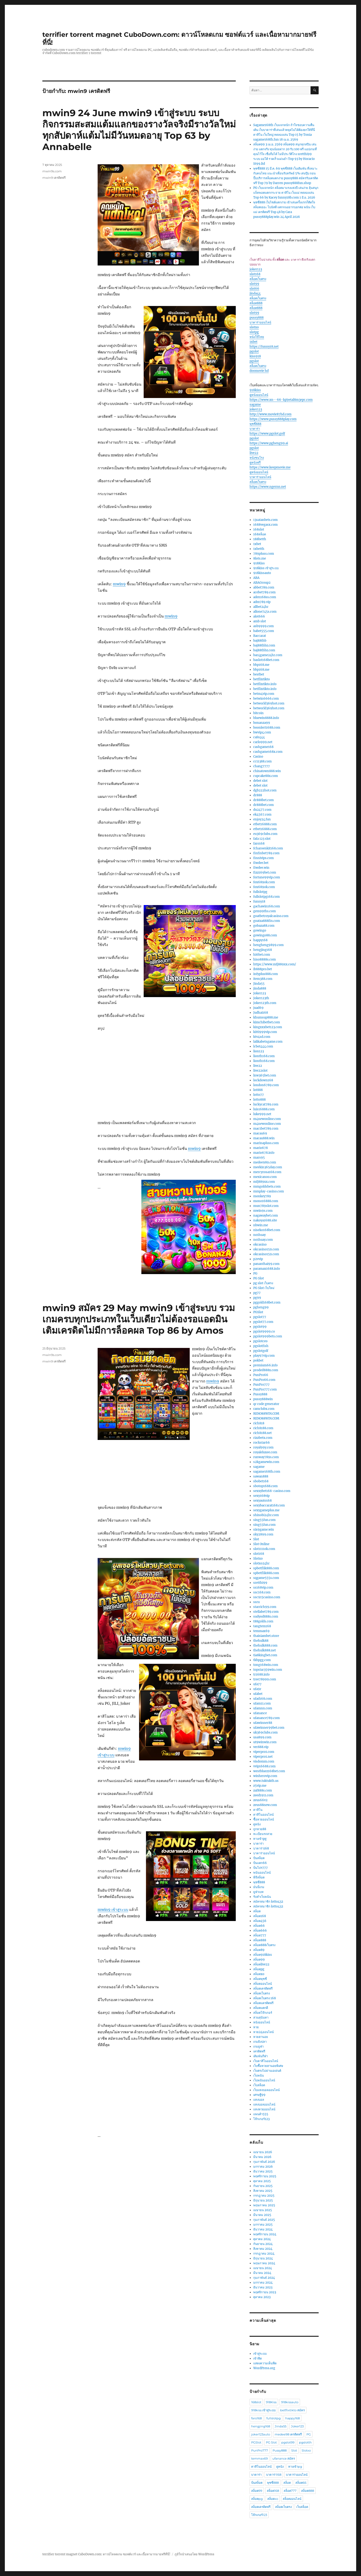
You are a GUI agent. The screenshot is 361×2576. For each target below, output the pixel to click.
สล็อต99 (259, 1960)
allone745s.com (265, 612)
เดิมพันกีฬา (260, 2056)
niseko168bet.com (266, 1230)
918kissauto (262, 573)
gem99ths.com (264, 911)
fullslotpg (260, 892)
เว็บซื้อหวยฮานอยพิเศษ (268, 2066)
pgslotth (305, 2442)
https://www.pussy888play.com (273, 419)
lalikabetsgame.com (267, 1042)
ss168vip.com (263, 1587)
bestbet (258, 674)
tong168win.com (265, 1665)
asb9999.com (263, 626)
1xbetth (258, 549)
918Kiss (259, 563)
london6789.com (266, 1085)
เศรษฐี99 (259, 2095)
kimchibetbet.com (266, 1022)
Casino (258, 757)
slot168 (255, 274)
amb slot (259, 621)
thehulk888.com (265, 1645)
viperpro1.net (263, 1757)
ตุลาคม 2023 (262, 2297)
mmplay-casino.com (268, 1191)
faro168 (259, 843)
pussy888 (257, 318)
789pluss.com (263, 554)
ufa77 (257, 1684)
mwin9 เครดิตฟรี (54, 177)
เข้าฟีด (257, 2358)
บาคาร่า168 (261, 1848)
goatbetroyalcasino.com (270, 916)
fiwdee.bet (260, 863)
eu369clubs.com (265, 834)
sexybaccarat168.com (269, 1505)
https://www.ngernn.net (268, 487)
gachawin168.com (266, 906)
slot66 (254, 289)
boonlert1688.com (266, 728)
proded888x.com (265, 1370)
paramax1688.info (266, 1269)
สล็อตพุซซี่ (260, 1979)
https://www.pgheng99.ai (269, 443)
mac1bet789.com (265, 1129)
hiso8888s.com (264, 959)
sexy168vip (261, 1496)
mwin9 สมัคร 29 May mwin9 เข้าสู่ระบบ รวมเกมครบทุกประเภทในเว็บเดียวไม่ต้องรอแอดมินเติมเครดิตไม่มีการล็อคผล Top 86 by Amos (138, 1319)
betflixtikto (261, 679)
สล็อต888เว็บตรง (264, 1945)
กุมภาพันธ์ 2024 (264, 2278)
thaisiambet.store (266, 1636)
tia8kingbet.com (265, 1655)
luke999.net (262, 1114)
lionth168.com (264, 1056)
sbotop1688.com (265, 1486)
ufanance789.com (266, 1718)
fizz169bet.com (264, 872)
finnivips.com (263, 858)
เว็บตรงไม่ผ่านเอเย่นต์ (267, 2071)
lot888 (258, 1090)
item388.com (262, 979)
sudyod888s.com (265, 1616)
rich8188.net (262, 1433)
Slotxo (258, 1559)
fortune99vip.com (266, 877)
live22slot (260, 1071)
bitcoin (258, 713)
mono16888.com (265, 1201)
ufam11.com (262, 1703)
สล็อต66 (259, 1926)
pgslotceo (260, 1341)
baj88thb (259, 641)
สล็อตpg (258, 1969)
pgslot (254, 351)
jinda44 (255, 293)
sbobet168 (260, 1481)
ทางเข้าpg (260, 1839)
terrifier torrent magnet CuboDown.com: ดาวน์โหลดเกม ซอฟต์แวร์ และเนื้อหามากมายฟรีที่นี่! (106, 2554)
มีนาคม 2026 (262, 2157)
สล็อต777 (259, 1935)
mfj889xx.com (264, 1182)
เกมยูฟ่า (258, 2046)
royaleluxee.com (265, 1452)
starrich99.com (264, 1607)
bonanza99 (261, 723)
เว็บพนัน (258, 2075)
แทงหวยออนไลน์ (264, 2109)
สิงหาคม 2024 (262, 2249)
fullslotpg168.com (266, 897)
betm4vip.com (263, 694)
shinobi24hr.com (266, 1515)
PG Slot (258, 1278)
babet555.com (263, 631)
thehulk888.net (264, 1650)
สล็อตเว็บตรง (258, 279)
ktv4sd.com (261, 1037)
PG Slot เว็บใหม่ (263, 1288)
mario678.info (263, 1153)
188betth (259, 539)
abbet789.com (263, 587)
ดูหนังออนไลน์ (259, 395)
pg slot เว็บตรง (263, 1283)
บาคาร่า (255, 429)
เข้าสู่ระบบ (260, 2354)
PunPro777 (261, 1385)
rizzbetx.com (262, 1438)
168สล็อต (259, 534)
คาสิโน (257, 1810)
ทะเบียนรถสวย (262, 1834)
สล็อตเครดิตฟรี (263, 1988)
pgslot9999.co (264, 1331)
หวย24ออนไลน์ (263, 2032)
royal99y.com (263, 1447)
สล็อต (257, 1911)
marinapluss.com (266, 1143)
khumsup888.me (265, 1017)
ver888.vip (260, 1747)
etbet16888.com (265, 824)
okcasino (260, 1244)
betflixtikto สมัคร (292, 2410)
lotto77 (258, 1095)
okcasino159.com (266, 1249)
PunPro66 (260, 1375)
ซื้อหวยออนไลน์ (263, 1819)
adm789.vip (262, 602)
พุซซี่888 (255, 424)
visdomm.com (263, 1761)
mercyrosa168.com (267, 1172)
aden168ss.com (264, 597)
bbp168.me (261, 665)
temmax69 (261, 1631)
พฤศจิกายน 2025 (264, 2176)
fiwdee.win (261, 868)
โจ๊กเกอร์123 (261, 2119)
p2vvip (258, 1259)
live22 (254, 453)
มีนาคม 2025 (262, 2215)
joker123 (256, 269)
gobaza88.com (263, 926)
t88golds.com (263, 1621)
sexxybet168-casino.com (271, 1491)
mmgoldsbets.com (267, 1186)
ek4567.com (262, 814)
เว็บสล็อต (259, 2085)
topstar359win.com (267, 1670)
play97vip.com (264, 1356)
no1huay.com (263, 1240)
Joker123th (261, 998)
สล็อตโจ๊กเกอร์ (262, 2013)
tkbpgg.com (262, 1660)
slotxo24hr (261, 1563)
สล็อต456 (259, 1921)
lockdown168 (263, 1080)
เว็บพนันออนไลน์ (264, 2080)
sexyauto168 (262, 1501)
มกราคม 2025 (263, 2225)
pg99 (257, 1298)
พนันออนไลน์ (262, 1873)
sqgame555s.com (266, 1578)
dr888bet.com (263, 800)
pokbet (258, 1360)
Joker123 (259, 993)
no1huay (259, 1235)
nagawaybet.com (265, 1215)
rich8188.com (263, 1428)
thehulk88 (260, 1641)
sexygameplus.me (266, 1510)
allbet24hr (260, 607)
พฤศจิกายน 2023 (264, 2292)
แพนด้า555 (260, 2114)
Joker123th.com (264, 1003)
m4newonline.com (267, 1119)
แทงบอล (258, 2100)
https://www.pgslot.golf (267, 434)
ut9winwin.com (265, 1742)
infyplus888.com (265, 974)
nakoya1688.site (265, 1220)
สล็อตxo (258, 1974)
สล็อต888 (256, 303)
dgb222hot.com (265, 790)
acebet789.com (264, 592)
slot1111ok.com (264, 1549)
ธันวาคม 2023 (262, 2287)
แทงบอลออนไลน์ (264, 2104)
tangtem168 (262, 1626)
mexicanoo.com (265, 1177)
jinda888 (259, 988)
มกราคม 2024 (263, 2283)
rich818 (258, 1423)
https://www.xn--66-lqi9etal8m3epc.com (281, 400)
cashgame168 (263, 747)
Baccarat (259, 636)
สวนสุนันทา (260, 2017)
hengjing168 (262, 950)
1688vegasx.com (265, 525)
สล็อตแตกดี (260, 2008)
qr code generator (266, 1404)
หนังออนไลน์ (261, 2022)
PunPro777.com (265, 1389)
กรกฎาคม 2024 (263, 2254)
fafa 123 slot (262, 839)
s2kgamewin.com (266, 1462)
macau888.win (264, 1138)
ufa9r (257, 1689)
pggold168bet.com (266, 1302)
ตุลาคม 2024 (262, 2239)
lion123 (258, 1051)
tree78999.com (264, 1679)
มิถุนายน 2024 (263, 2258)
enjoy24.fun (262, 819)
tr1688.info (261, 1674)
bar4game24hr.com (267, 655)
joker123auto (260, 2434)
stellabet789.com (266, 1612)
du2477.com (262, 810)
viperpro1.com (263, 1752)
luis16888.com (264, 1109)
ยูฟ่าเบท (258, 1892)
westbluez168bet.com (269, 1771)
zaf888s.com (262, 1790)
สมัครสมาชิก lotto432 (268, 1902)
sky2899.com (263, 1534)
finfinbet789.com (266, 853)
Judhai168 (260, 1013)
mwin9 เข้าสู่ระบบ (113, 1909)
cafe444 (259, 737)
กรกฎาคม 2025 (263, 2196)
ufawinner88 (262, 1723)
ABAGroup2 (262, 583)
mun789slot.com (266, 1206)
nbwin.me (260, 1225)
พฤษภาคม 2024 (264, 2263)
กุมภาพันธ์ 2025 (264, 2220)
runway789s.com (266, 1457)
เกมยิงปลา (260, 2042)
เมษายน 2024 (262, 2268)
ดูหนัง (257, 1824)
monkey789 (262, 1196)
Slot (256, 1539)
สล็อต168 (259, 1916)
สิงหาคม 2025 (262, 2191)
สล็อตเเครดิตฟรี (263, 2003)
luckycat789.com (265, 1104)
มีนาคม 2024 (262, 2273)
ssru (256, 1602)
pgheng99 (261, 1307)
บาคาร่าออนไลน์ (260, 322)
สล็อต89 (259, 1950)
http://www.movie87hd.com (270, 414)
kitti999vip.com (265, 1032)
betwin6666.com (266, 699)
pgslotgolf (260, 1351)
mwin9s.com (52, 171)
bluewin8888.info (266, 718)
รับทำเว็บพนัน (262, 1897)
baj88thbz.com (264, 645)
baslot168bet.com (266, 660)
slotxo (254, 327)
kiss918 (255, 356)
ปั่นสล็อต (259, 1858)
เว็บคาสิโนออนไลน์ (265, 2061)
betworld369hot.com (268, 703)
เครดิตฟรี (259, 2051)
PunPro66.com (264, 1380)
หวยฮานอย (260, 2037)
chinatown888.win (267, 771)
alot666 (259, 616)
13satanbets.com (265, 520)
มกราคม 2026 (263, 2167)
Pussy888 (260, 1394)
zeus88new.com (265, 1805)
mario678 (260, 1148)
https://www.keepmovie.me (270, 467)
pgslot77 (259, 1317)
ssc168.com (262, 1592)
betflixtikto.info (265, 684)
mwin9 (119, 584)
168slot (258, 529)
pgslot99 (260, 1327)
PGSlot (258, 1312)
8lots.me (259, 558)
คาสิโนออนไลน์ (263, 1815)
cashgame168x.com (267, 752)
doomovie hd (259, 371)
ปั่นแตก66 (260, 1863)
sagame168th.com (266, 1472)
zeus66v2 (260, 1800)
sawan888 (260, 1476)
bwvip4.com (262, 732)
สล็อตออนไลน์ (262, 1984)
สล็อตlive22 (261, 1964)
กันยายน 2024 (263, 2244)
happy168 (260, 940)
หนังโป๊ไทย (257, 337)
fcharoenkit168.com (268, 848)
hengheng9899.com (268, 945)
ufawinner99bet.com (268, 1728)
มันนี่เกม (258, 1887)
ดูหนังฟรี (255, 462)
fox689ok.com (264, 882)
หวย (256, 2027)
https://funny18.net (264, 347)
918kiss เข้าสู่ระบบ (266, 568)
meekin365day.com (267, 1167)
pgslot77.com (263, 1322)
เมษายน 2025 (262, 2210)
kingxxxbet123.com (267, 1027)
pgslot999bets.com (267, 1336)
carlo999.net (262, 742)
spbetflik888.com (266, 1568)
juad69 (258, 1008)
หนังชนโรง (257, 458)
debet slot (260, 781)
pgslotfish (260, 1346)
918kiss (255, 390)
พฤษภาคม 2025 (264, 2205)
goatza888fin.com (266, 921)
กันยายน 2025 (263, 2186)
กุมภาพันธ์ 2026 (264, 2162)
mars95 (259, 1158)
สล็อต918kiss (262, 1955)
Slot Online (261, 1544)
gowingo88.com (265, 935)
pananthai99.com (266, 1264)
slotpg (254, 332)
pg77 (257, 1293)
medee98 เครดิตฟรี (288, 2434)
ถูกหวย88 (259, 1829)
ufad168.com (262, 1699)
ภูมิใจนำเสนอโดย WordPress (194, 2554)
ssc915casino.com (266, 1597)
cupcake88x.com (265, 776)
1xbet (253, 342)
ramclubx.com (263, 1409)
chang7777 (261, 766)
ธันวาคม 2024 (263, 2229)
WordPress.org (264, 2368)
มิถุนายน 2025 (263, 2200)
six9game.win (263, 1530)
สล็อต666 (260, 1931)
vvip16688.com (264, 1766)
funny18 (259, 901)
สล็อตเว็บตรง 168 (264, 1998)
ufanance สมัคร (283, 2458)
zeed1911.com (263, 1795)
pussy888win (263, 1399)
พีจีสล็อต (259, 1877)
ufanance (260, 1713)
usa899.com (262, 1737)
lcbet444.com (263, 1046)
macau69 (260, 1133)
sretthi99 (260, 1583)
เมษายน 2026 (262, 2152)
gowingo (259, 930)
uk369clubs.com (265, 1732)
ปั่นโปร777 (260, 1868)
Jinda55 (259, 984)
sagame (255, 405)
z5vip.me (259, 1786)
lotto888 (259, 1100)
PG (255, 1273)
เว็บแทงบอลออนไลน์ (266, 2090)
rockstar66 (261, 1443)
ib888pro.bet (262, 969)
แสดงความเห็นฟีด (265, 2363)
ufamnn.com (262, 1708)
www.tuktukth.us (266, 1781)
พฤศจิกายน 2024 (264, 2234)
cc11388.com (262, 761)
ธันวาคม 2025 (263, 2171)
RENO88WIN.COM (266, 1414)
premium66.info (265, 1365)
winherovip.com (265, 1776)
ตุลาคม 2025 (262, 2181)
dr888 (257, 795)
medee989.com (264, 1162)
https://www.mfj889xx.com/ (274, 964)
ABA (256, 578)
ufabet (257, 1694)
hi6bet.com (261, 955)
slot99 (254, 284)
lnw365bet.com (264, 1075)
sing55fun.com (264, 1520)
